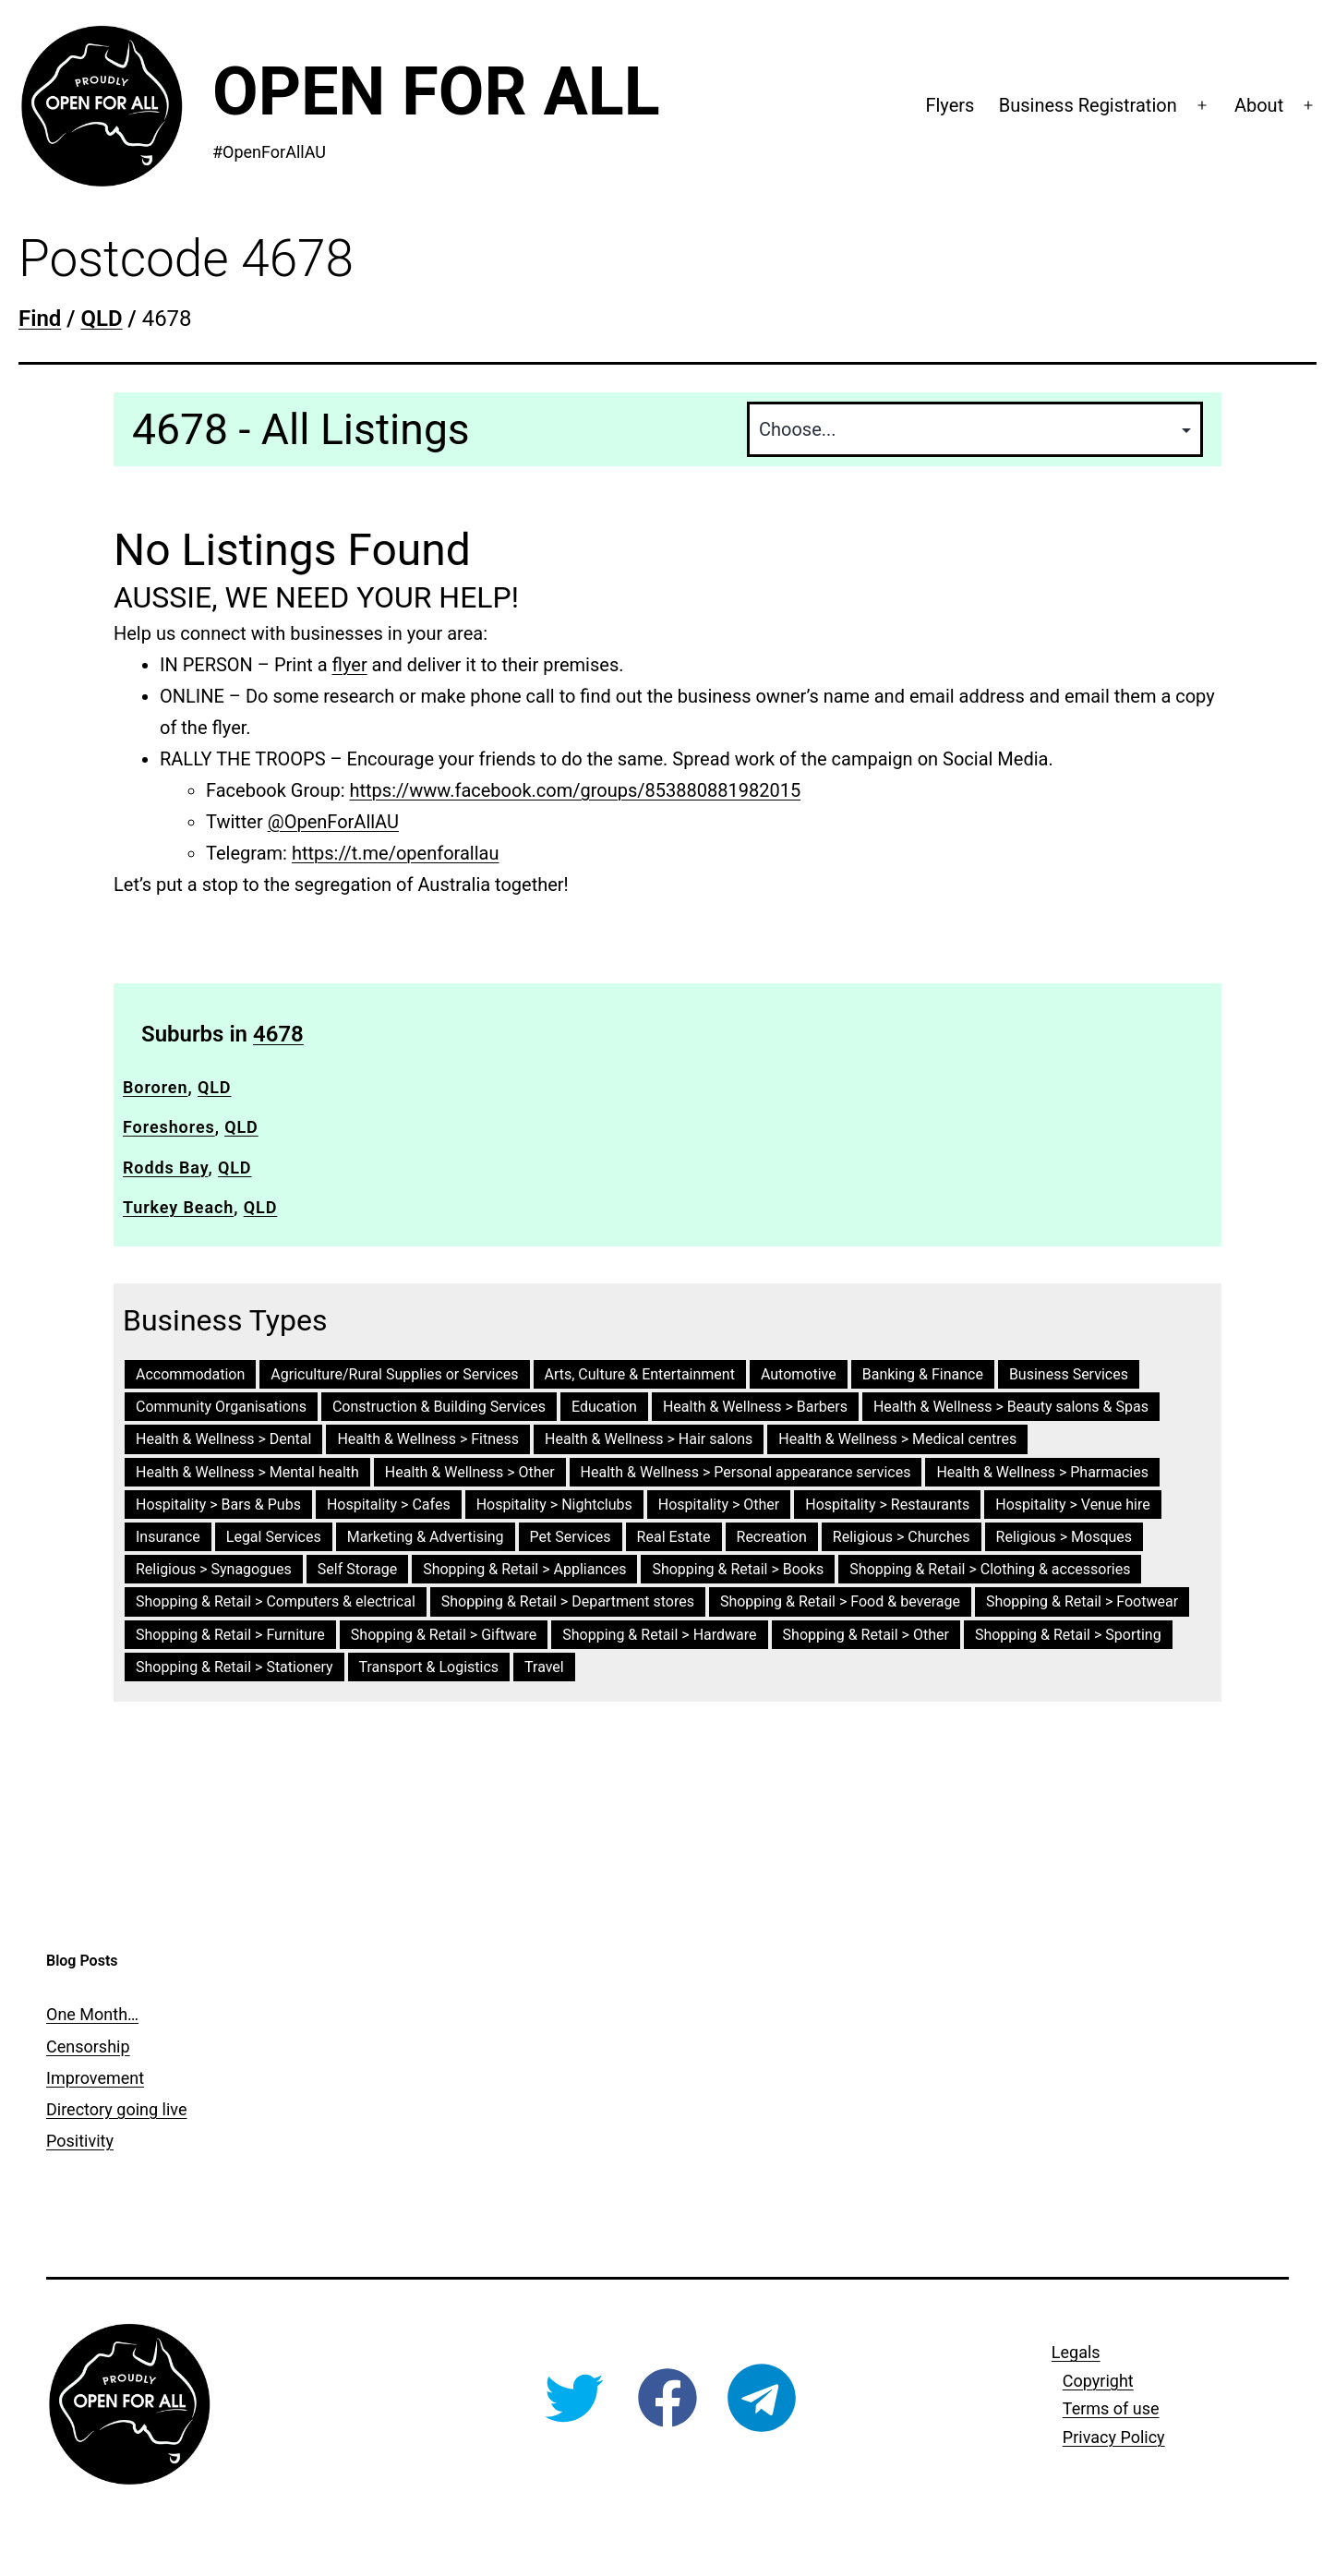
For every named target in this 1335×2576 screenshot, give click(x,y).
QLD (215, 1087)
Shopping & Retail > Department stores (567, 1601)
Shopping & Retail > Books (738, 1569)
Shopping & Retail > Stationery (234, 1667)
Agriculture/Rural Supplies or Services (394, 1374)
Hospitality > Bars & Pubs (218, 1504)
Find (39, 318)
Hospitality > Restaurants (887, 1504)
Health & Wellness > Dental (223, 1439)
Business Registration (1088, 105)
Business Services (1068, 1374)
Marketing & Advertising (425, 1537)
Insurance (168, 1537)
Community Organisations (221, 1406)
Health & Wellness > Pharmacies (1042, 1472)
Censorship (88, 2046)
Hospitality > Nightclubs (554, 1504)
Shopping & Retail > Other (866, 1634)
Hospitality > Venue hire (1072, 1504)
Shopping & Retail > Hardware (659, 1634)
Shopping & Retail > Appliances (524, 1569)
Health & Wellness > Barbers (755, 1406)
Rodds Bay (165, 1167)
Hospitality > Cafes (389, 1504)
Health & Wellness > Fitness (428, 1439)
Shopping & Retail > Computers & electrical (275, 1601)
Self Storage (357, 1569)
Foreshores (169, 1127)
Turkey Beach (178, 1207)
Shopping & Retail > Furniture (230, 1634)
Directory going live (116, 2109)
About (1258, 105)
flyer (349, 665)
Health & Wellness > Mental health (247, 1472)
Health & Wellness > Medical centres (897, 1439)
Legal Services (273, 1537)
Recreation (772, 1537)
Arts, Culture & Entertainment (640, 1374)
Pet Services (570, 1537)
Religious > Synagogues (214, 1569)
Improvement (95, 2078)
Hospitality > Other (718, 1504)
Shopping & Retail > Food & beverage (840, 1601)
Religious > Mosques (1064, 1537)
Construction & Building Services (439, 1406)
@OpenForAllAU (333, 822)
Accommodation (190, 1374)
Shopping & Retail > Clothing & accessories (989, 1569)
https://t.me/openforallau (395, 853)
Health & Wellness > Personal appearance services (746, 1472)
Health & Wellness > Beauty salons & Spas (1011, 1406)
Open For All (436, 92)
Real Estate (674, 1537)
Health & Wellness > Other (470, 1472)
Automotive (798, 1374)
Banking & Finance (922, 1374)
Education (604, 1406)
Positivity (80, 2140)
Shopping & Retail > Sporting (1068, 1634)
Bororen (155, 1087)
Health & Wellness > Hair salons (648, 1439)
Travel (544, 1667)
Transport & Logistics (429, 1667)
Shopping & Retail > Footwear (1082, 1601)
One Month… (92, 2014)
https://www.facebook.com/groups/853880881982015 (575, 790)
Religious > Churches (901, 1537)
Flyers (949, 105)
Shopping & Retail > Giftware (443, 1634)
